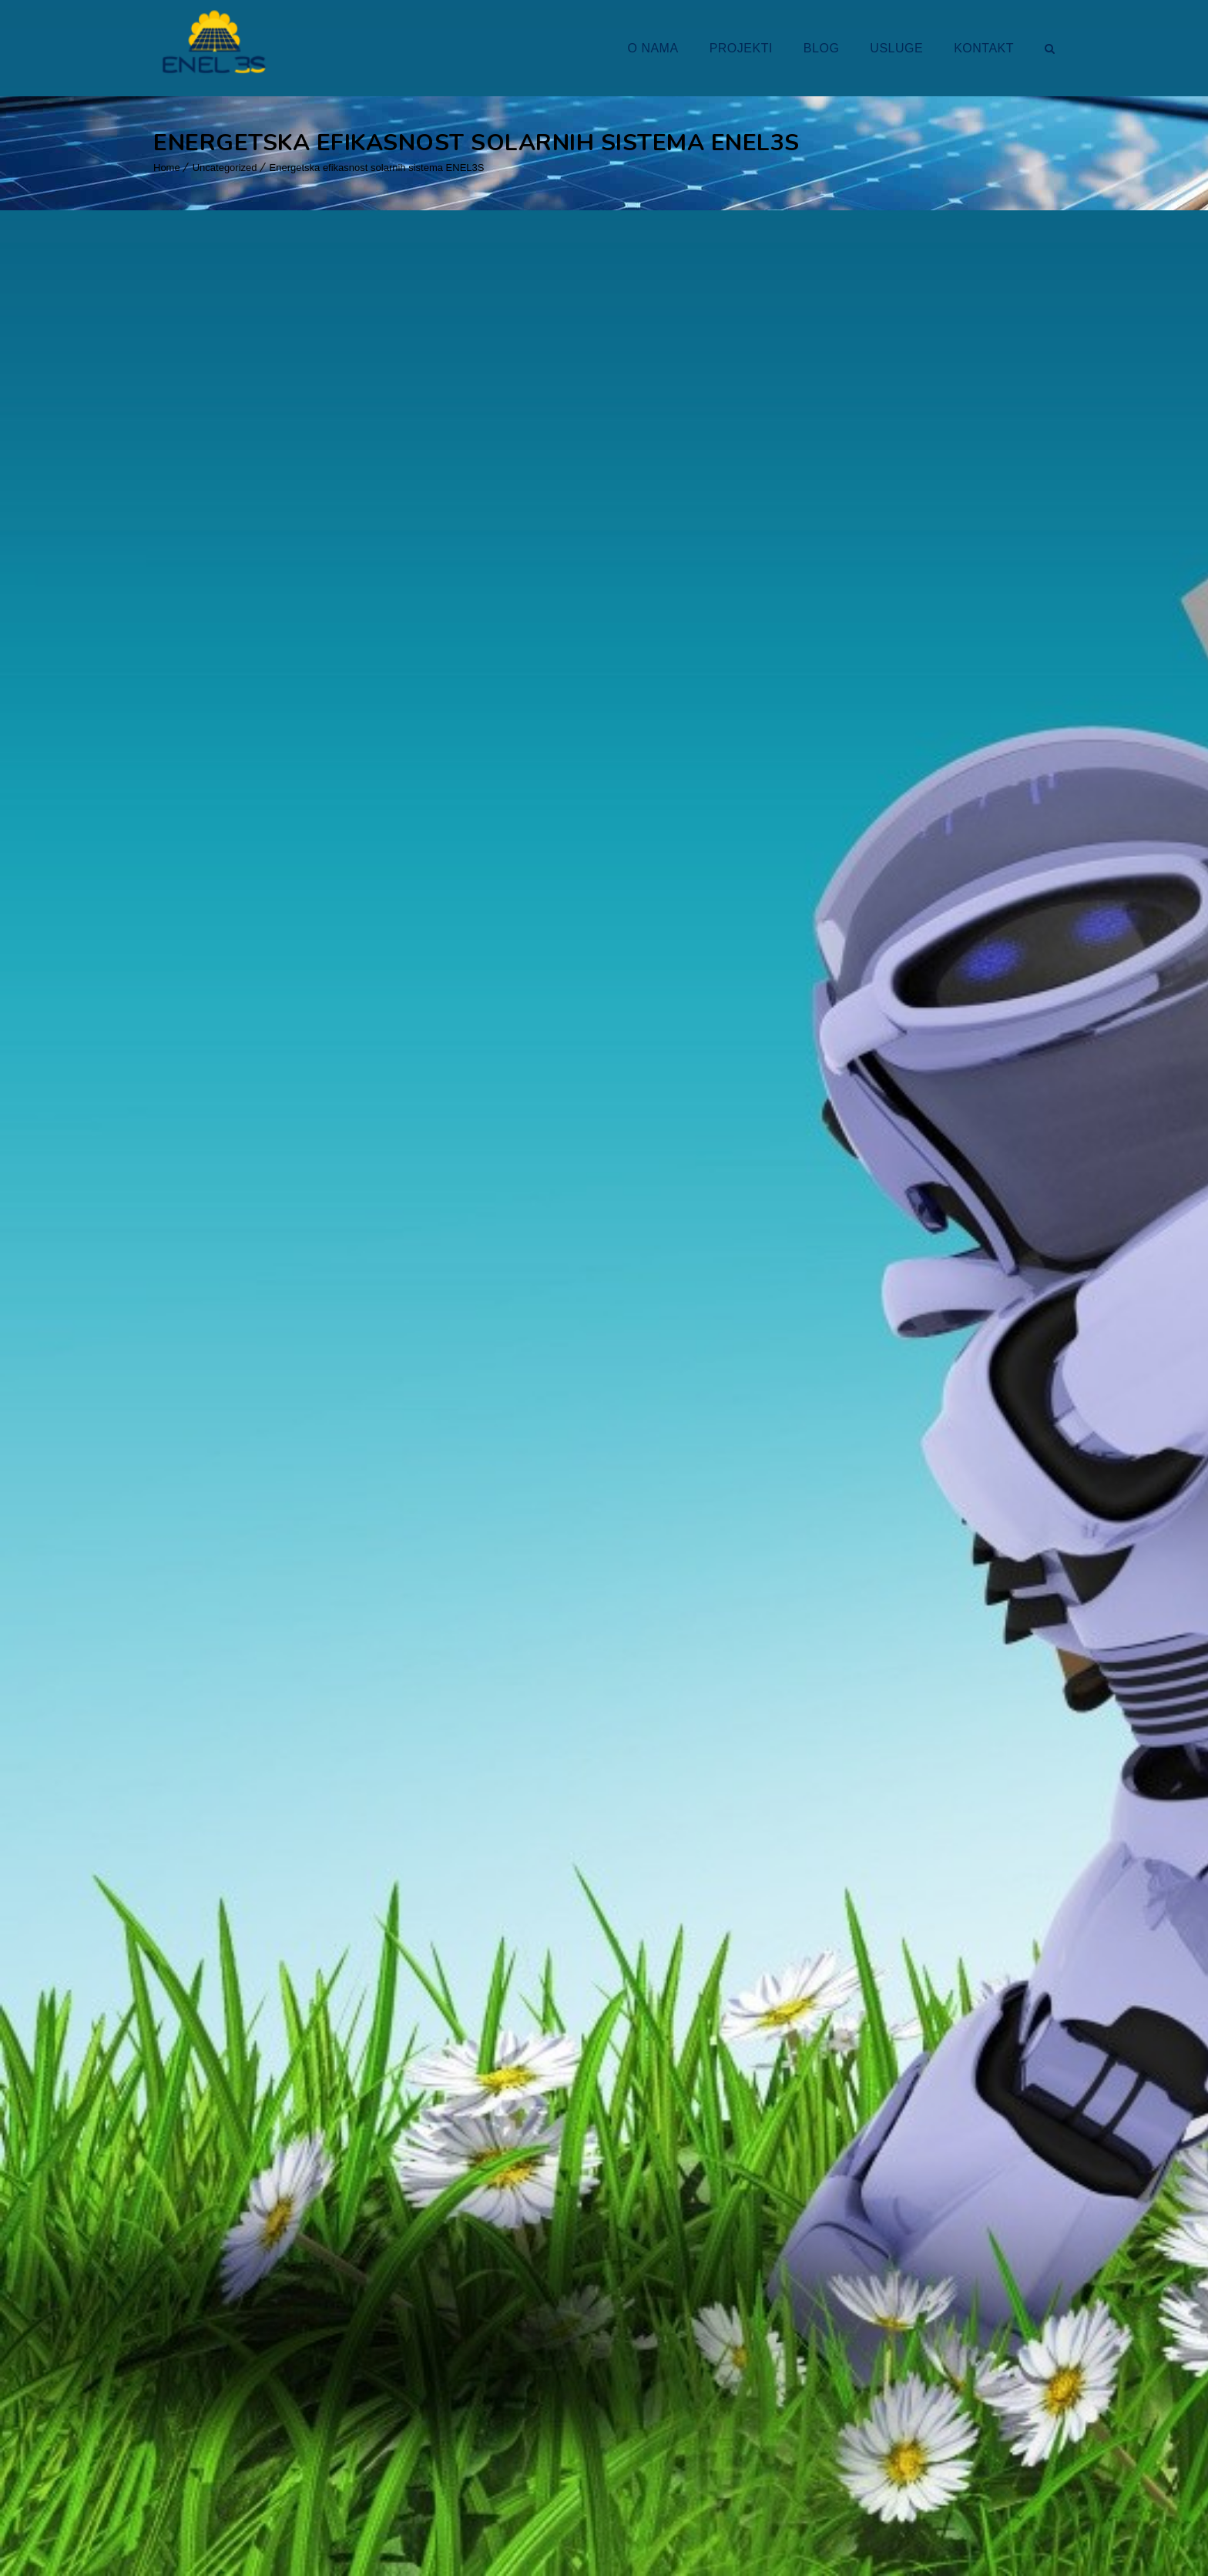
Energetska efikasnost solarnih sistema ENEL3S (377, 167)
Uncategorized (225, 167)
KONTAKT (984, 48)
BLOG (821, 48)
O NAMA (653, 48)
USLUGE (896, 48)
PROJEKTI (741, 48)
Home (166, 167)
